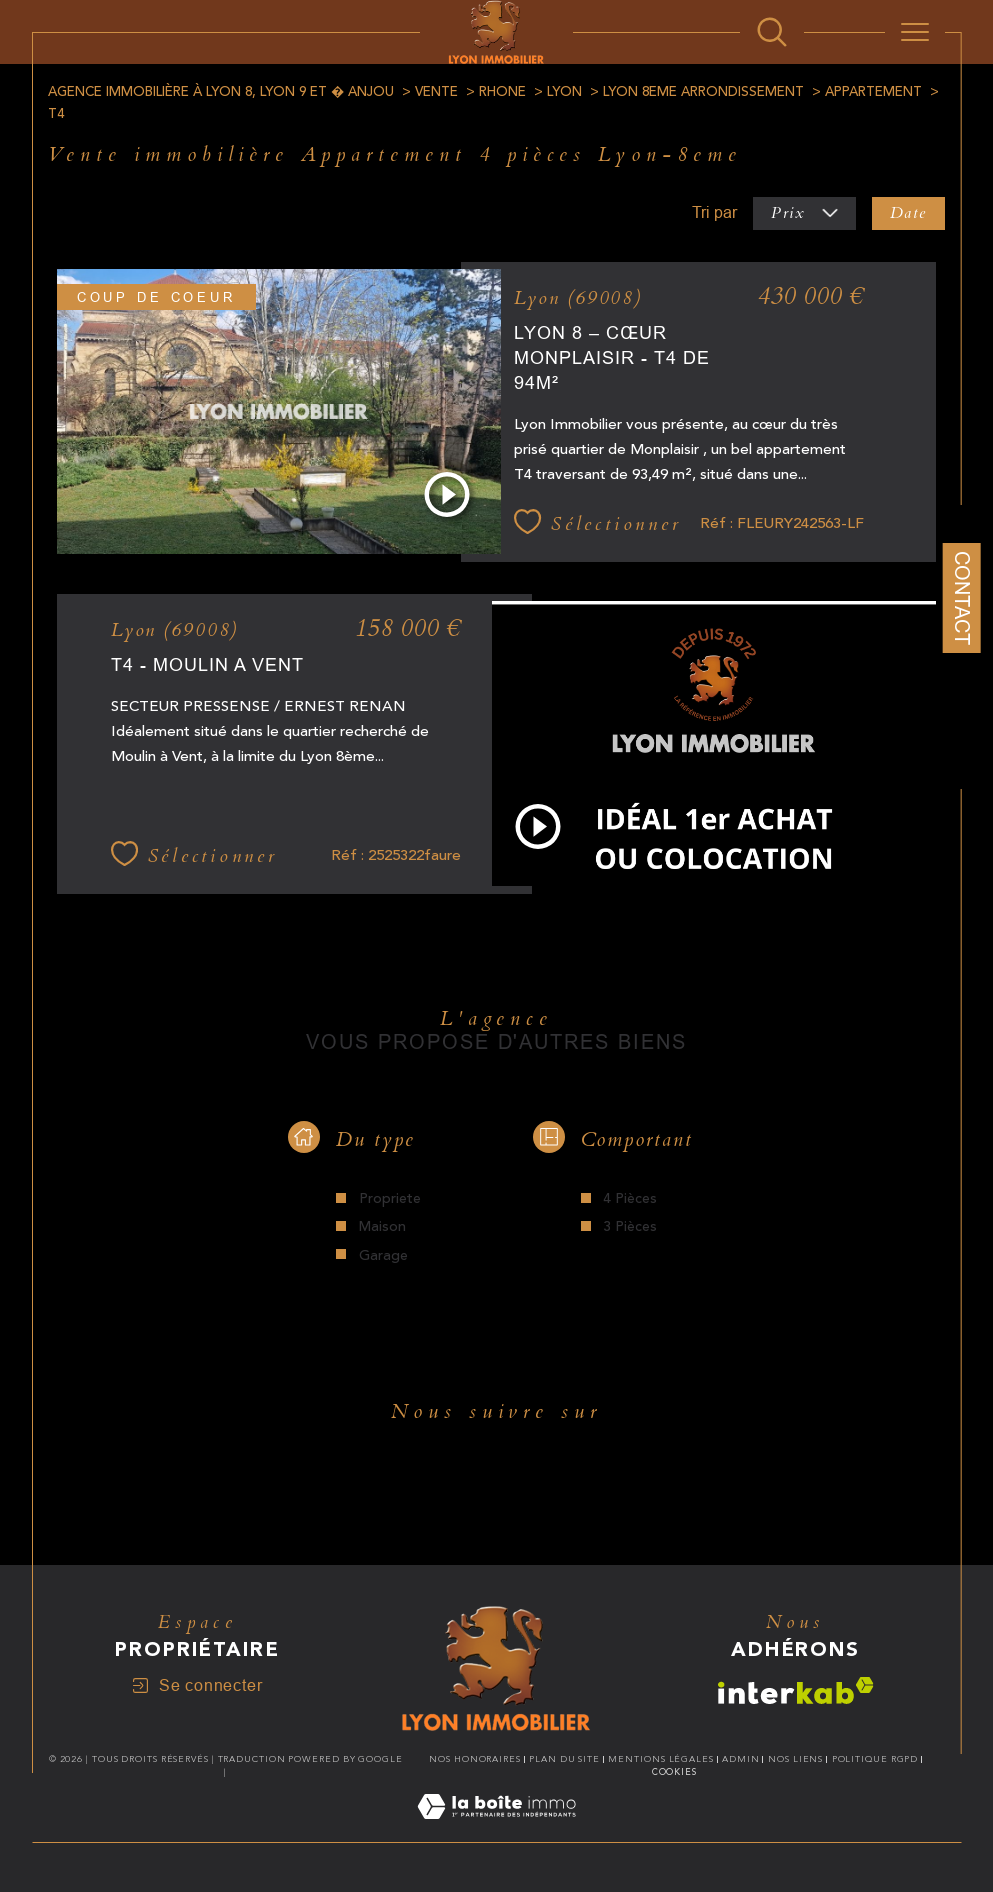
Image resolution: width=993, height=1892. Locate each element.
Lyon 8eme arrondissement (703, 92)
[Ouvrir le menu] (915, 32)
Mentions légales (660, 1759)
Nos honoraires (475, 1759)
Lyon (564, 92)
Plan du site (564, 1759)
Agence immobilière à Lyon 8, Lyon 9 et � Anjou (221, 92)
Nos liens (795, 1759)
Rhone (502, 92)
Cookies (674, 1772)
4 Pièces (630, 1199)
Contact (962, 598)
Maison (382, 1227)
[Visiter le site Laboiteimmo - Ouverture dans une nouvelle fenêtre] (496, 1830)
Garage (383, 1256)
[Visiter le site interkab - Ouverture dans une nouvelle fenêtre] (796, 1690)
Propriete (390, 1199)
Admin (741, 1759)
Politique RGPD (875, 1759)
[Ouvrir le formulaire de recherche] (772, 32)
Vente (436, 92)
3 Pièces (630, 1227)
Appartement (873, 92)
